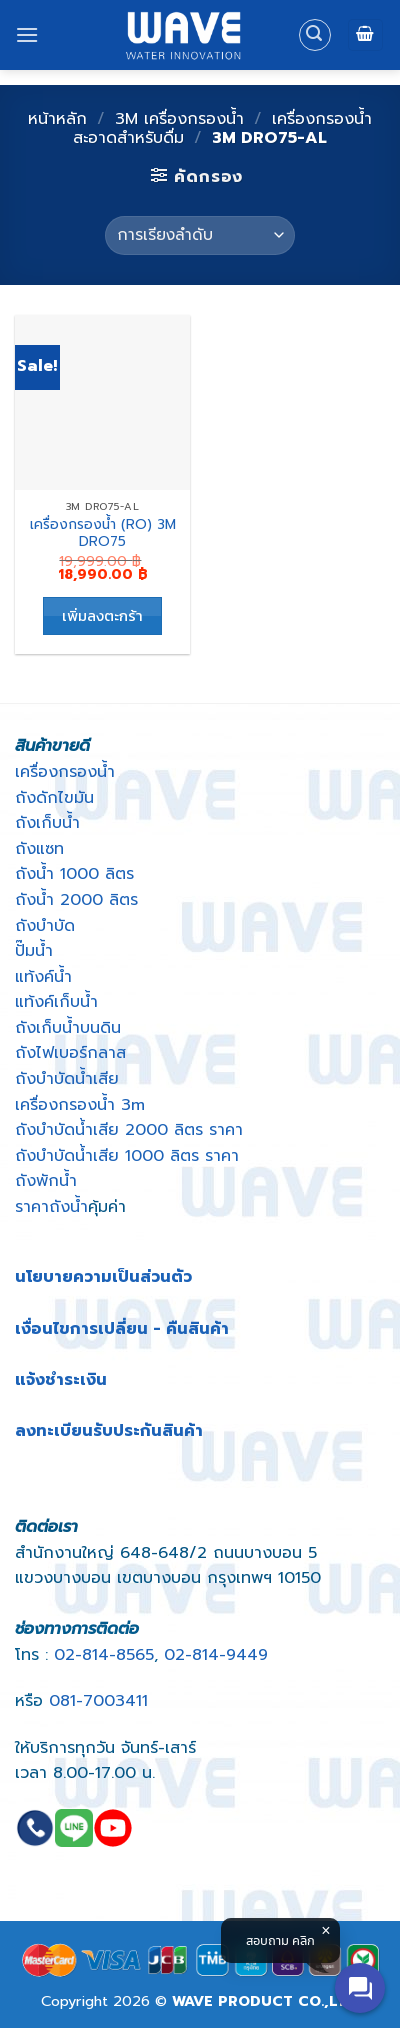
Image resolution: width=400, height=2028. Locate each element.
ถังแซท (39, 849)
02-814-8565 (104, 1655)
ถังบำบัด (45, 926)
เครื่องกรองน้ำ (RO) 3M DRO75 (103, 533)
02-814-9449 (216, 1655)
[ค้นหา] (315, 35)
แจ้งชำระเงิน (61, 1380)
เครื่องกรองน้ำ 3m (80, 1105)
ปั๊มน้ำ (34, 951)
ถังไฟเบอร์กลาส (70, 1053)
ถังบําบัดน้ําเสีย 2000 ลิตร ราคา (129, 1130)
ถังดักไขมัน (54, 798)
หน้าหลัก (57, 119)
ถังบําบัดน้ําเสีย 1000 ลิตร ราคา (127, 1156)
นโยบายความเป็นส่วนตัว (103, 1277)
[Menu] (27, 34)
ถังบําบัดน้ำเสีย (67, 1079)
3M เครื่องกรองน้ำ (179, 119)
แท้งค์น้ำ (43, 977)
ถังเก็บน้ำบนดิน (68, 1028)
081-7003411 (98, 1701)
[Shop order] (199, 235)
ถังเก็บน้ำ (47, 823)
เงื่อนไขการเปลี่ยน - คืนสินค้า (122, 1329)
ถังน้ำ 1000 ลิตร (74, 874)
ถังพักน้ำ (46, 1181)
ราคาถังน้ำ (51, 1207)
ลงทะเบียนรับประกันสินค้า (109, 1431)
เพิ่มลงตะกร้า (102, 615)
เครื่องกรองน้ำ (65, 772)
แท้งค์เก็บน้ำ (56, 1002)
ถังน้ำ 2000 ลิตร (76, 900)
